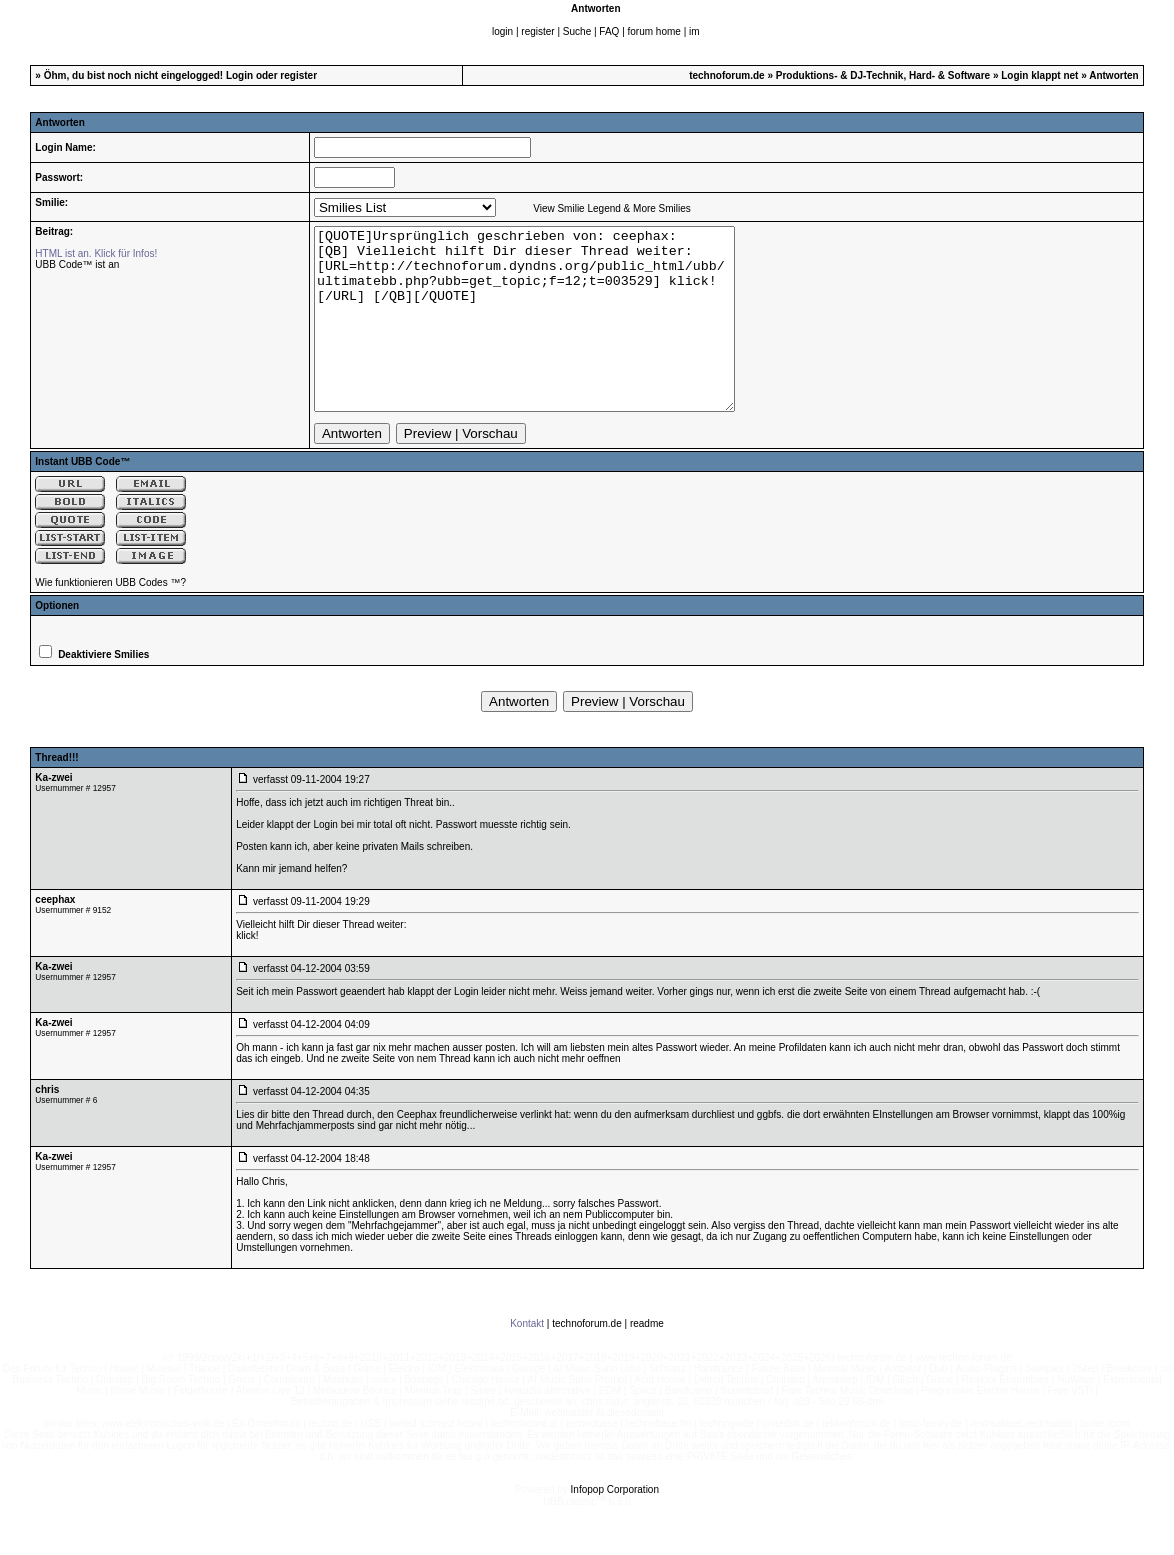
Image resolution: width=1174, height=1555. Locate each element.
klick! (247, 971)
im (694, 31)
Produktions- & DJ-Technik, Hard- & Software (883, 75)
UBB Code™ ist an (77, 264)
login (502, 31)
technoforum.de (727, 75)
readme (647, 1359)
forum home (654, 31)
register (537, 31)
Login (239, 75)
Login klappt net (1039, 75)
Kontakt (527, 1359)
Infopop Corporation (615, 1525)
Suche (577, 31)
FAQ (609, 31)
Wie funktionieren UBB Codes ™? (110, 618)
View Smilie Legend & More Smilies (612, 208)
